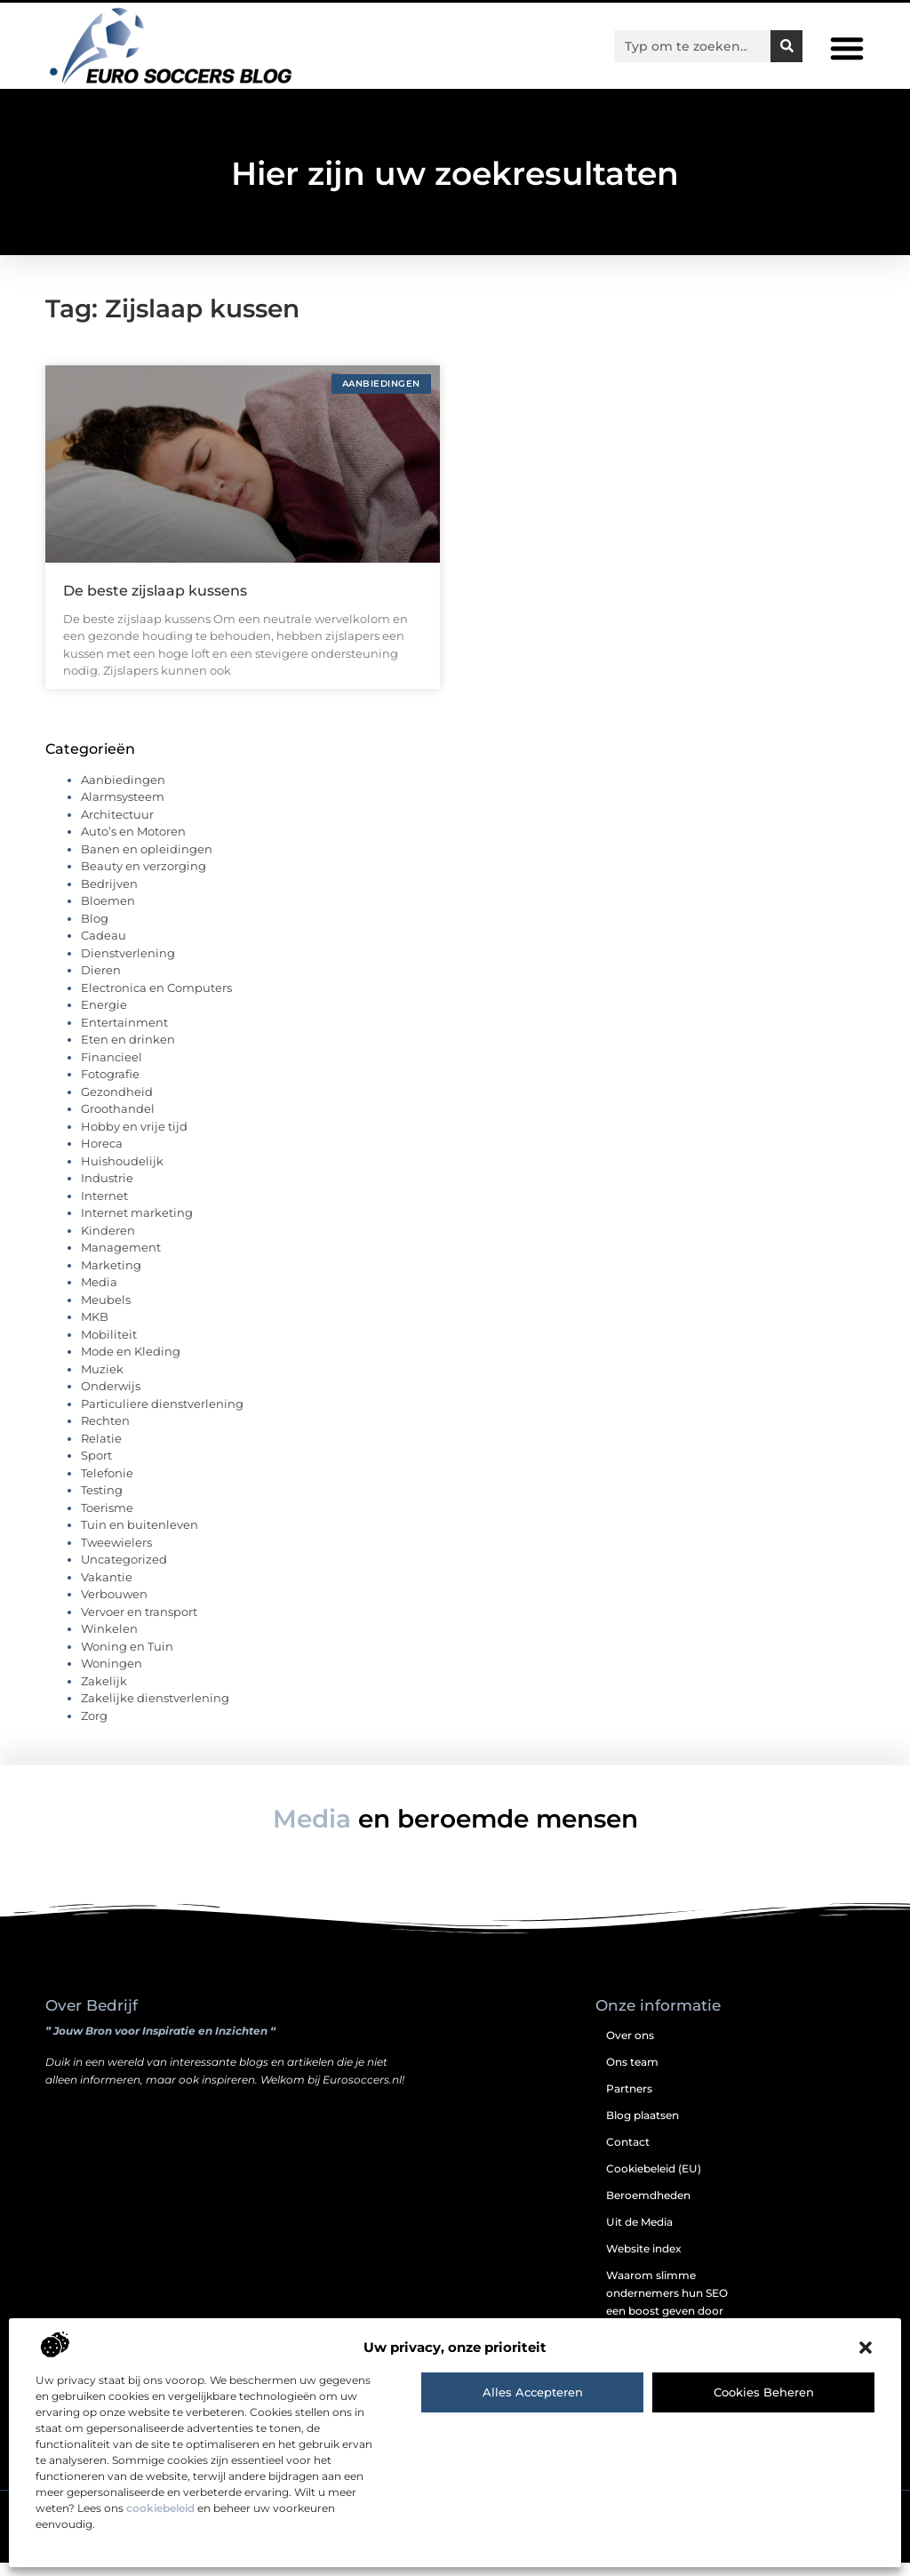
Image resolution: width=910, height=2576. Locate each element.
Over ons (630, 2048)
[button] (865, 2347)
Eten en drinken (128, 1053)
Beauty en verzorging (143, 880)
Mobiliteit (109, 1347)
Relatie (101, 1451)
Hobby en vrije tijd (134, 1139)
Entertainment (124, 1035)
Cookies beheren (764, 2392)
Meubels (106, 1313)
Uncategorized (124, 1573)
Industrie (107, 1192)
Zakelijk (104, 1694)
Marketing (111, 1278)
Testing (102, 1504)
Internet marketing (137, 1227)
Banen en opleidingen (146, 862)
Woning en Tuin (127, 1659)
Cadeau (103, 949)
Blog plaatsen (642, 2128)
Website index (644, 2261)
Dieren (101, 984)
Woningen (111, 1677)
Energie (104, 1019)
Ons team (632, 2075)
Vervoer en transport (139, 1625)
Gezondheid (117, 1105)
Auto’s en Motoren (133, 845)
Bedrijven (109, 897)
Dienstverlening (128, 966)
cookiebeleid (160, 2508)
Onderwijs (110, 1400)
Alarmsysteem (122, 811)
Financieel (111, 1070)
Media (99, 1296)
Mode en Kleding (130, 1365)
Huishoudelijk (122, 1174)
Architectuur (117, 827)
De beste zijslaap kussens (155, 604)
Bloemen (108, 915)
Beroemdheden (648, 2208)
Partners (629, 2101)
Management (121, 1261)
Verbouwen (114, 1608)
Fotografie (110, 1088)
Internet (104, 1209)
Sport (96, 1469)
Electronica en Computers (156, 1001)
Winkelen (109, 1643)
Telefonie (107, 1486)
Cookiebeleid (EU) (653, 2181)
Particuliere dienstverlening (162, 1417)
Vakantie (106, 1590)
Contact (628, 2155)
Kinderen (108, 1243)
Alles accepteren (533, 2392)
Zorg (94, 1729)
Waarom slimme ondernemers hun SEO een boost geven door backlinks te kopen (667, 2315)
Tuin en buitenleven (139, 1539)
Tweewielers (116, 1555)
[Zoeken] (786, 46)
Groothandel (118, 1123)
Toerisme (107, 1521)
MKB (94, 1331)
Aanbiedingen (123, 793)
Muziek (102, 1382)
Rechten (105, 1435)
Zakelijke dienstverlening (155, 1712)
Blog (94, 931)
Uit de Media (639, 2235)
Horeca (102, 1157)
